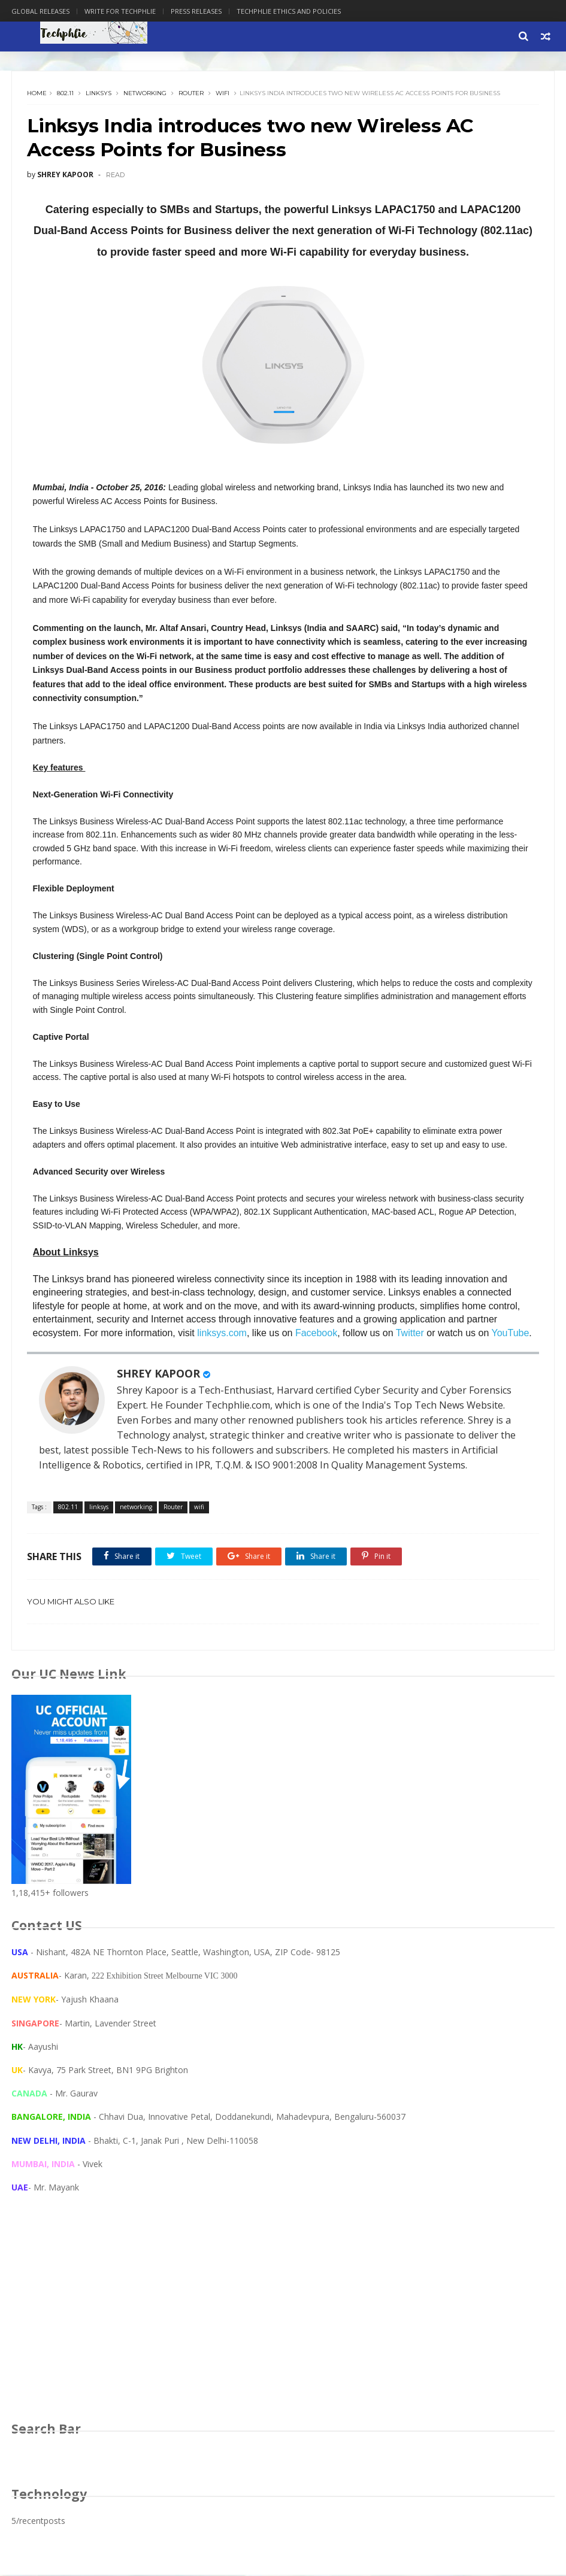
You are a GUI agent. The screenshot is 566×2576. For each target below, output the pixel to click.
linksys (98, 94)
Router (191, 94)
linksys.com (222, 1334)
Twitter (410, 1334)
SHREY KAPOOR (158, 1374)
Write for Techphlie (120, 11)
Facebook (316, 1334)
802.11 (65, 94)
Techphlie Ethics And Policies (289, 11)
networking (145, 94)
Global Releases (40, 11)
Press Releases (196, 11)
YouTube (510, 1334)
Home (37, 94)
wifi (222, 94)
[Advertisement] (283, 2320)
